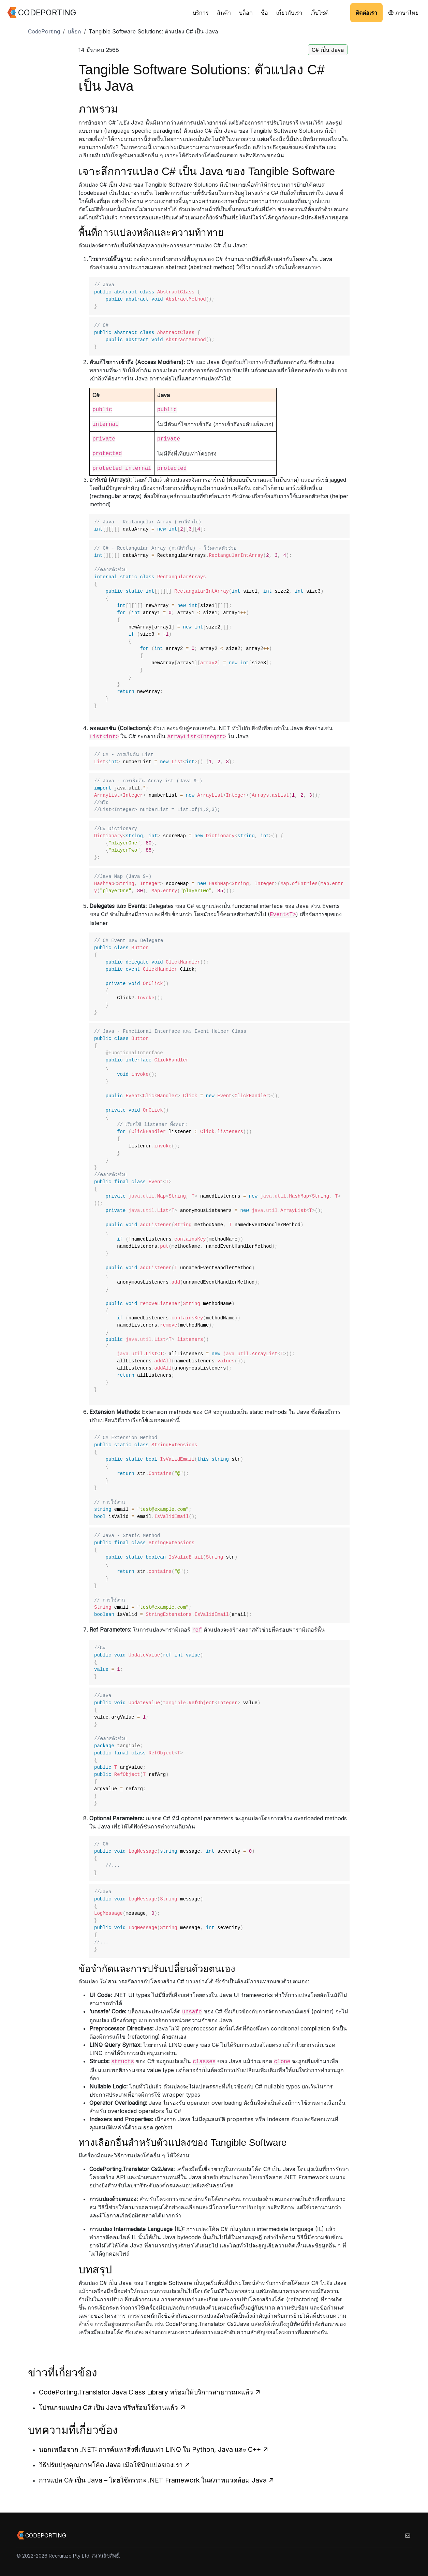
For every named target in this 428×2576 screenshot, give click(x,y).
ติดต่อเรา (366, 12)
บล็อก (246, 12)
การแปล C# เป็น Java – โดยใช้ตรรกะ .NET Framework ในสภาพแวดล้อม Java (157, 2480)
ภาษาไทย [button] (403, 12)
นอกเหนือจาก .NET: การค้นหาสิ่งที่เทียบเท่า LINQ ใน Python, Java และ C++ (154, 2449)
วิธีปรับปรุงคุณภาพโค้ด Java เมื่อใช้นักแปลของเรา (115, 2465)
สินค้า (224, 12)
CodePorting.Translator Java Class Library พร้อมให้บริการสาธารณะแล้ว (150, 2392)
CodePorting (44, 31)
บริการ (201, 12)
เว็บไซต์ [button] (319, 12)
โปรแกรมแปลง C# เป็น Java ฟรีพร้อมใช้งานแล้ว (112, 2407)
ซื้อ (264, 12)
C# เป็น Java (328, 49)
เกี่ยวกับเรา (289, 12)
